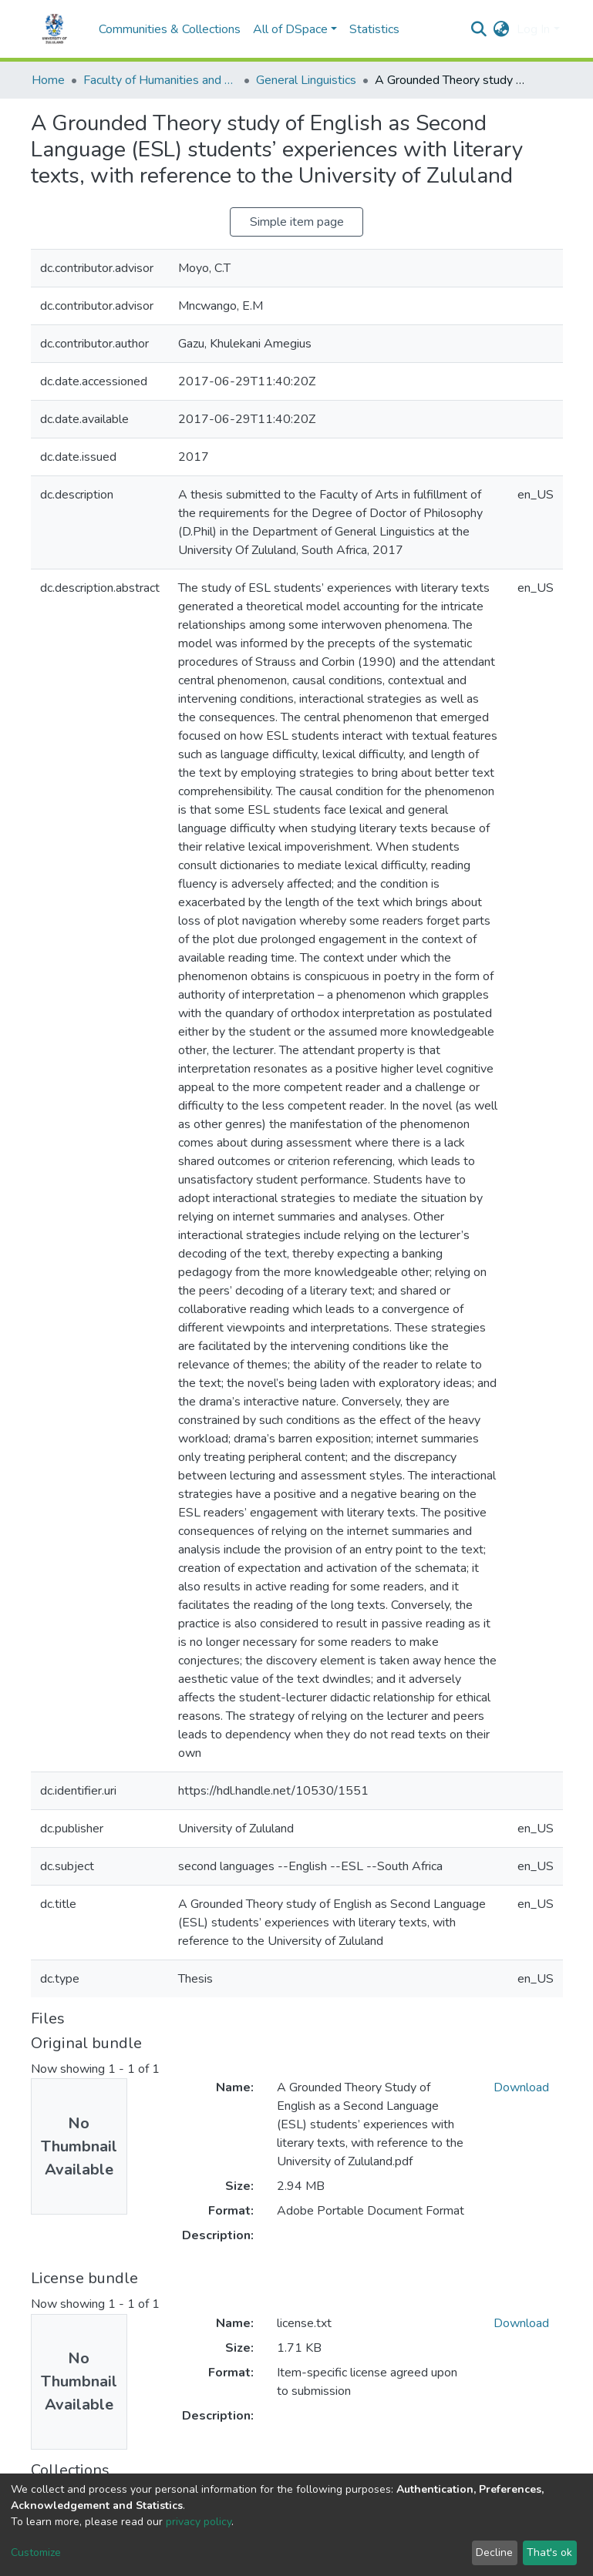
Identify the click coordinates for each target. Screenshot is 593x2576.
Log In (533, 29)
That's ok (549, 2552)
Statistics (374, 29)
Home (48, 80)
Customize (36, 2552)
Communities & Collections (170, 29)
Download (521, 2087)
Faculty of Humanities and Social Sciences (160, 80)
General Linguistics (306, 80)
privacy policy (198, 2521)
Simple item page (297, 221)
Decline (494, 2552)
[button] (501, 29)
